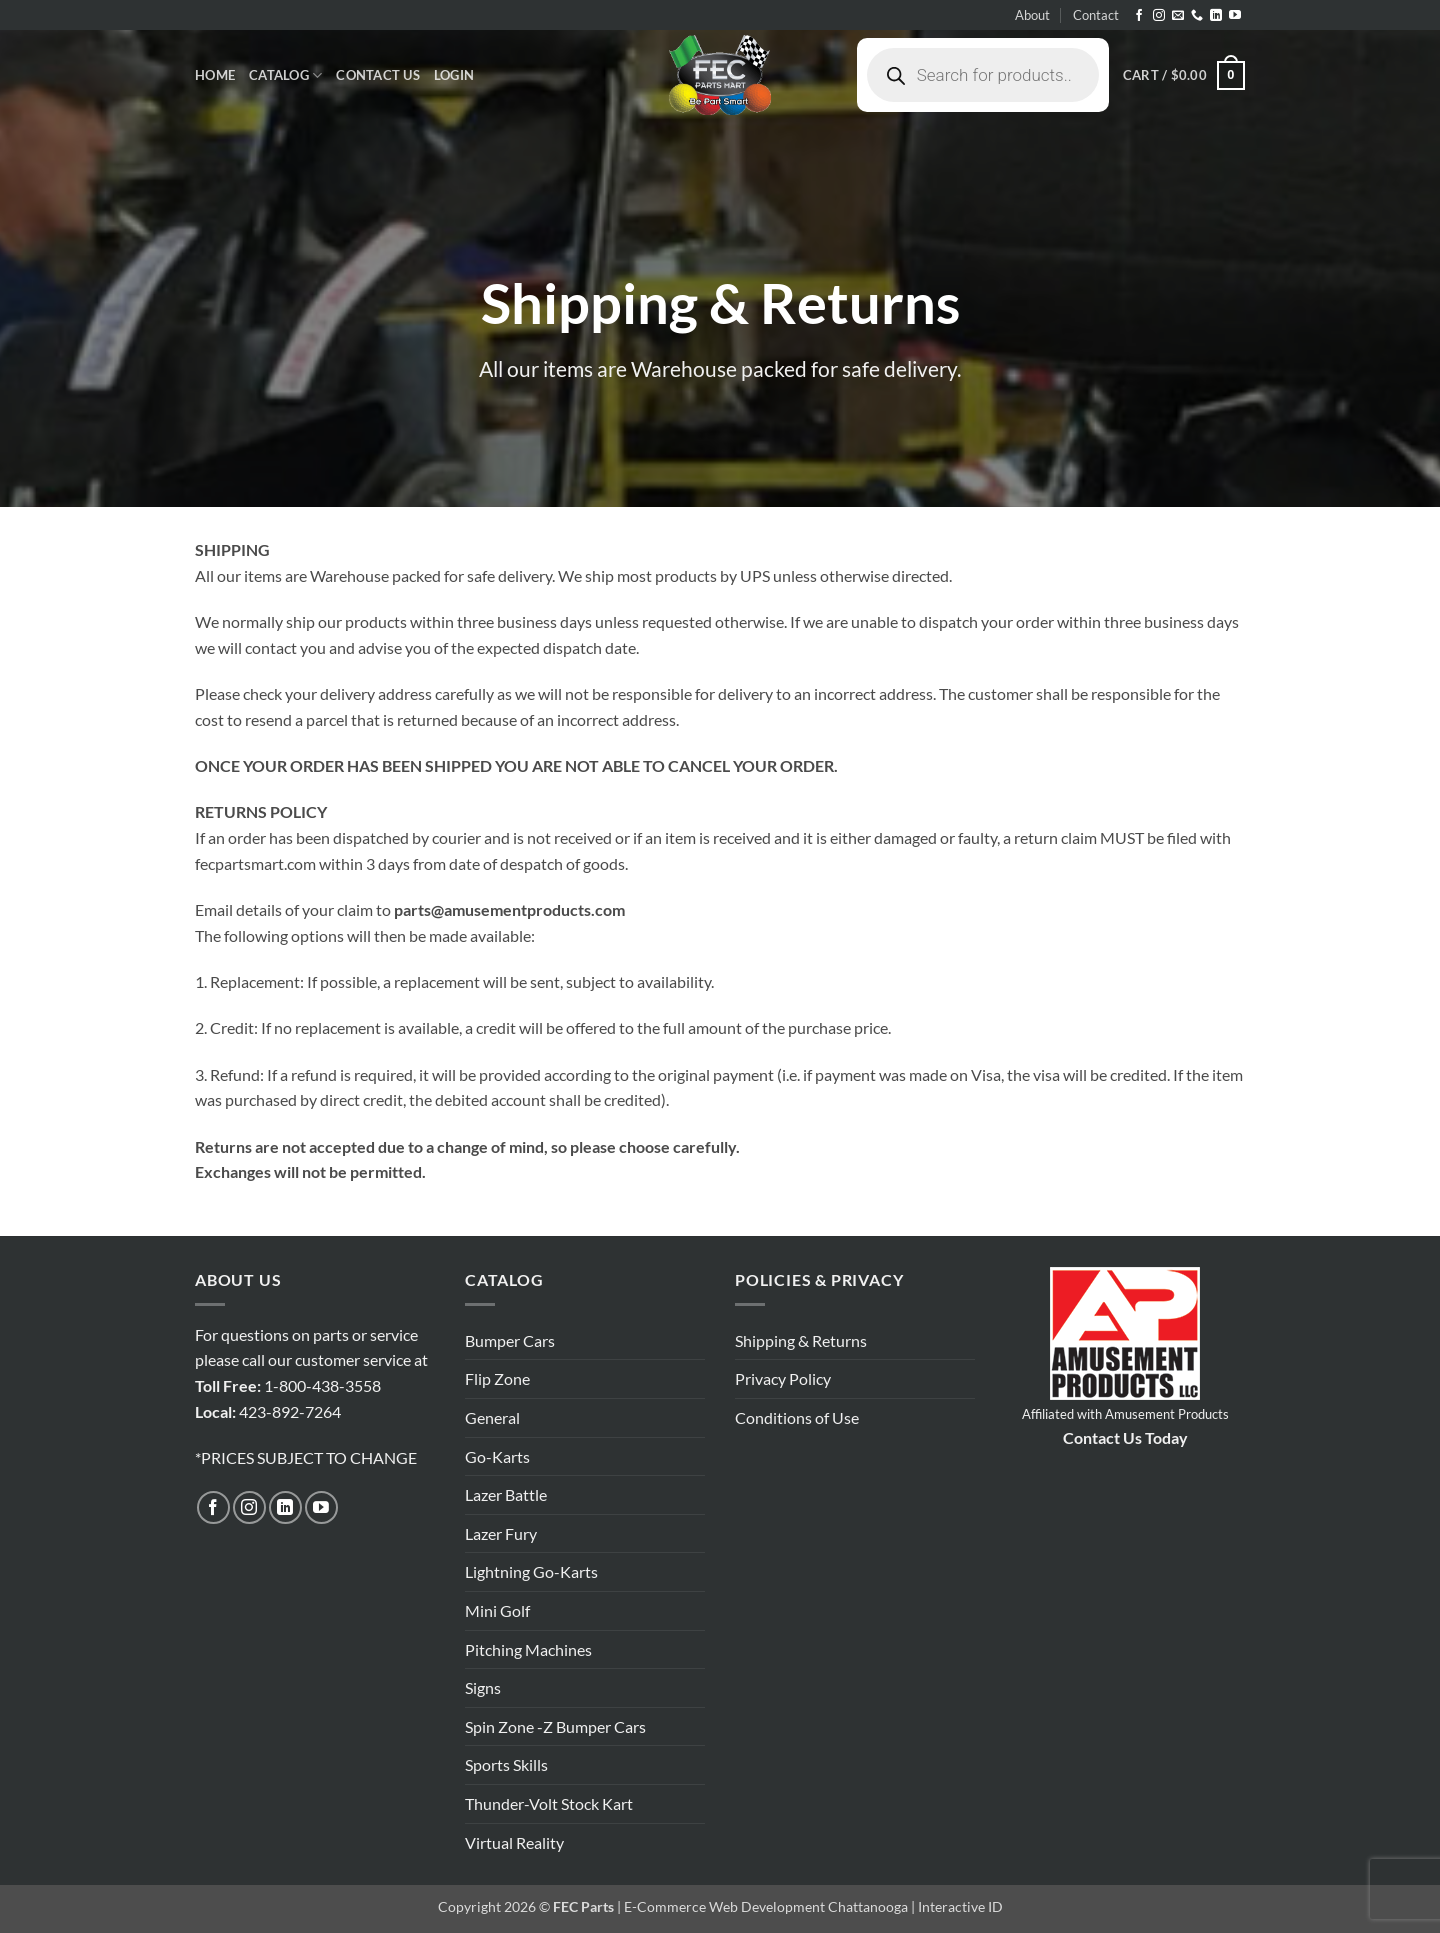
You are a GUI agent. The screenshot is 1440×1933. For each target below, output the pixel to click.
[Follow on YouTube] (1235, 16)
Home (215, 75)
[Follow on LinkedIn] (1216, 16)
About (1032, 15)
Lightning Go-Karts (531, 1571)
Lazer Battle (506, 1494)
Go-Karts (497, 1456)
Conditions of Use (797, 1417)
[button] (454, 75)
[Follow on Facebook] (1139, 16)
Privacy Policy (783, 1378)
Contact (1096, 15)
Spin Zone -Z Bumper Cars (555, 1726)
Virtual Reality (514, 1842)
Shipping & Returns (801, 1340)
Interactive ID (960, 1906)
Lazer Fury (501, 1533)
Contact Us (378, 75)
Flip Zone (497, 1378)
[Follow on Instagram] (1159, 16)
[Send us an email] (1178, 16)
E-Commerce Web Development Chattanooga (766, 1906)
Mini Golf (497, 1610)
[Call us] (1197, 16)
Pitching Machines (528, 1649)
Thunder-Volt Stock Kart (549, 1803)
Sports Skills (506, 1764)
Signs (483, 1687)
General (492, 1417)
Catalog (285, 75)
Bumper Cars (510, 1340)
